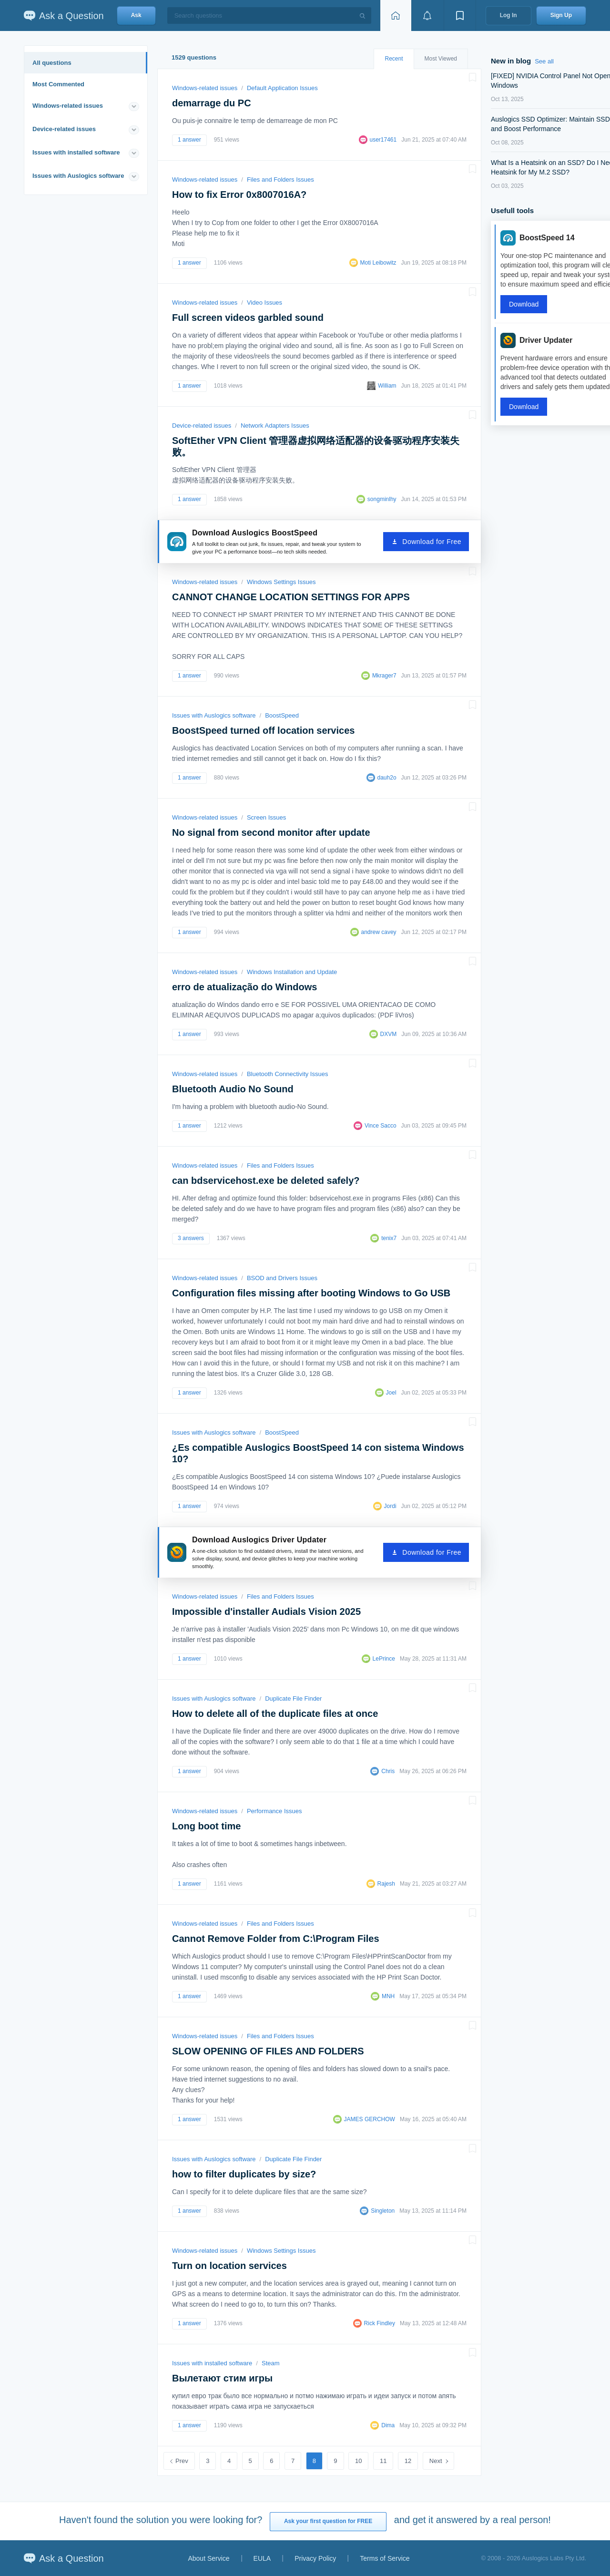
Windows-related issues (67, 105)
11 (383, 2460)
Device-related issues (64, 129)
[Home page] (395, 15)
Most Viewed (441, 58)
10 (358, 2460)
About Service (208, 2558)
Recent (394, 58)
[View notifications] (427, 15)
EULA (262, 2558)
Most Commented (58, 84)
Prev (181, 2460)
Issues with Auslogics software (78, 175)
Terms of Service (384, 2558)
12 (408, 2460)
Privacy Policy (315, 2558)
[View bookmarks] (460, 15)
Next (435, 2460)
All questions (51, 62)
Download (524, 304)
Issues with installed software (76, 152)
